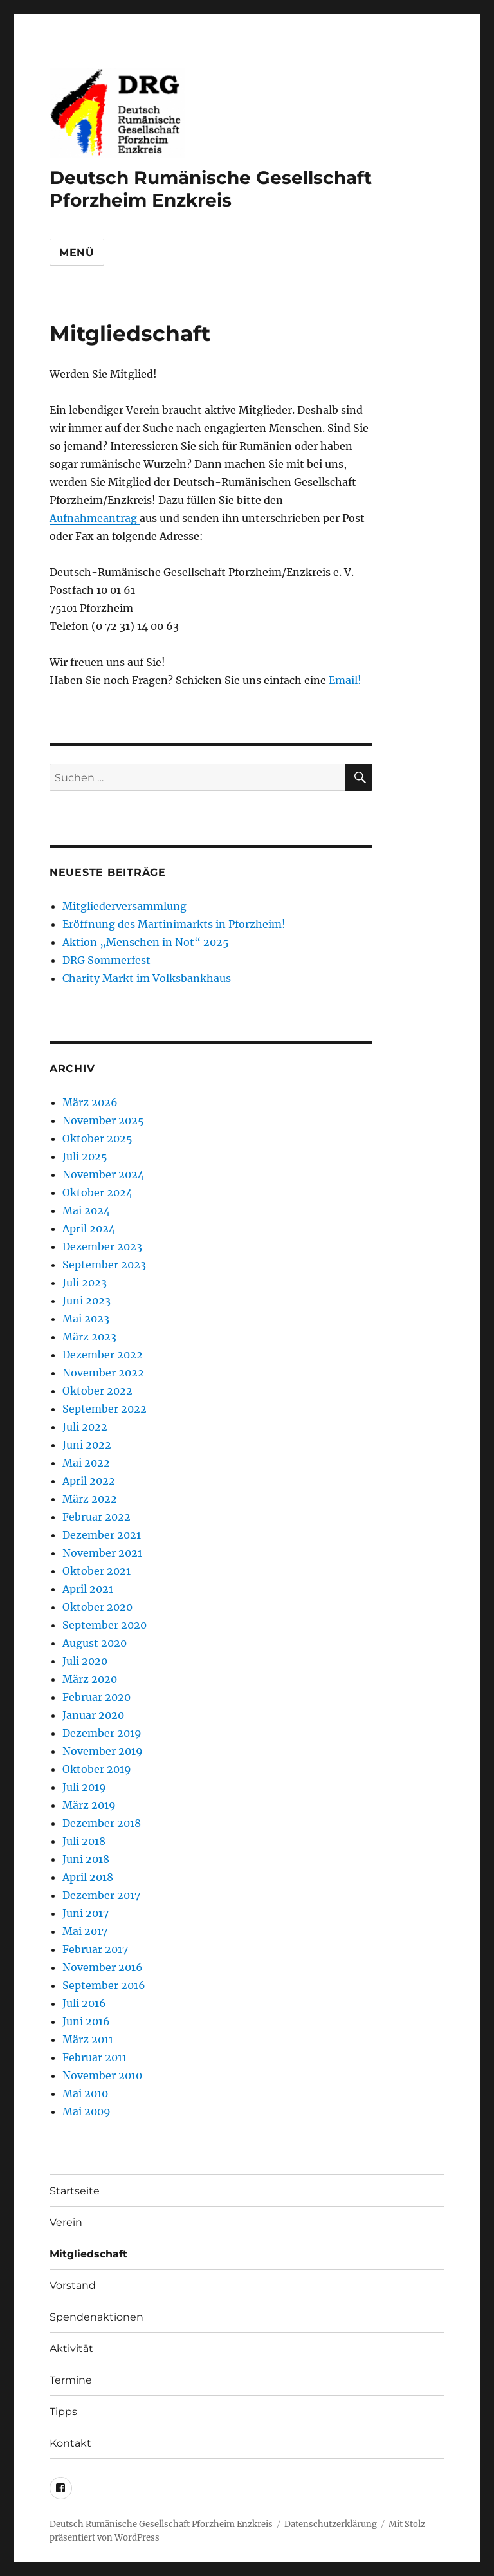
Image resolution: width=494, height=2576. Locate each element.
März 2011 (87, 2039)
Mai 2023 (85, 1318)
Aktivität (71, 2348)
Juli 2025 (84, 1156)
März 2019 (89, 1805)
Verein (66, 2222)
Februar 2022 (96, 1516)
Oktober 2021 (96, 1570)
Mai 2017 (84, 1931)
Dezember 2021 (101, 1534)
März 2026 (90, 1102)
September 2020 (104, 1624)
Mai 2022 (86, 1462)
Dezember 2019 (102, 1733)
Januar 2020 (93, 1715)
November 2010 (102, 2075)
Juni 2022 (86, 1444)
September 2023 (104, 1264)
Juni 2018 (85, 1859)
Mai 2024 (86, 1210)
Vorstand (73, 2285)
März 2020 (89, 1679)
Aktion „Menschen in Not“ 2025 (145, 942)
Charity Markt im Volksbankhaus (146, 978)
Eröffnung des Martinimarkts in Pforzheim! (174, 924)
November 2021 (102, 1552)
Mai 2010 (85, 2093)
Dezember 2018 (101, 1823)
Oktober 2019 (96, 1769)
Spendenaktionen (96, 2317)
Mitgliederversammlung (124, 906)
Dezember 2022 (102, 1354)
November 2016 (102, 1967)
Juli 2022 (84, 1426)
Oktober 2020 (97, 1606)
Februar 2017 (95, 1949)
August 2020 (94, 1642)
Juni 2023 (86, 1300)
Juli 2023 (84, 1282)
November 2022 (103, 1372)
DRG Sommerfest (106, 960)
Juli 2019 (84, 1787)
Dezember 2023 (102, 1246)
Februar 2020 (96, 1697)
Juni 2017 (85, 1913)
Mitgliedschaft (88, 2254)
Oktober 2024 (97, 1192)
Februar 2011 (94, 2057)
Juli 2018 (83, 1841)
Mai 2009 (86, 2111)
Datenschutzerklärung (330, 2524)
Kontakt (70, 2443)
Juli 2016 (84, 2003)
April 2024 (88, 1228)
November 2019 (102, 1751)
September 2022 (104, 1408)
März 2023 (89, 1336)
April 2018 (87, 1877)
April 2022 (88, 1480)
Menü (77, 252)
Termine (71, 2380)
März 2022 (89, 1498)
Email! (345, 680)
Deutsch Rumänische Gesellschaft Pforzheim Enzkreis (211, 189)
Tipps (63, 2411)
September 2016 (103, 1985)
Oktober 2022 (97, 1390)
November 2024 (103, 1174)
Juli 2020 (84, 1660)
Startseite (75, 2191)
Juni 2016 (86, 2021)
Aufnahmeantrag (95, 518)
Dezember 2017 (101, 1895)
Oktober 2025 (97, 1138)
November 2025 (103, 1120)
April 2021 (87, 1588)
